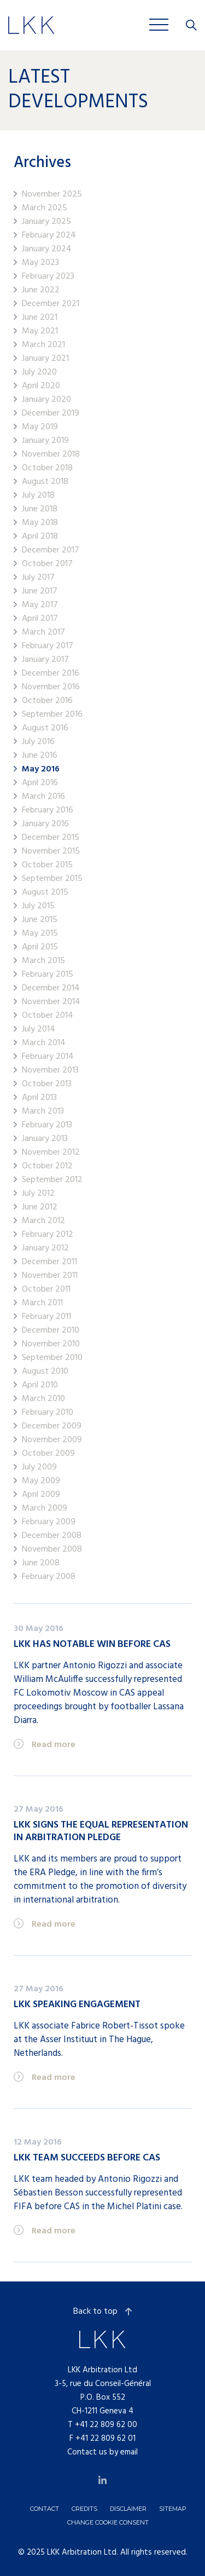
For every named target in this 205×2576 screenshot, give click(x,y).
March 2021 (43, 345)
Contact (44, 2508)
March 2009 (44, 1508)
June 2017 (39, 591)
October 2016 (47, 701)
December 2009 (51, 1426)
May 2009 (41, 1481)
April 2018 (40, 537)
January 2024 (47, 249)
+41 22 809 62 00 (106, 2424)
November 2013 (50, 1070)
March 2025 (44, 208)
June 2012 (39, 1207)
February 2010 (47, 1413)
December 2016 (50, 674)
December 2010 (50, 1331)
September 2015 (52, 879)
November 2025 (52, 194)
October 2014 (47, 1016)
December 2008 (51, 1536)
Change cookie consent (108, 2522)
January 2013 (45, 1139)
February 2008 (48, 1577)
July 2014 (38, 1029)
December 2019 (50, 413)
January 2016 (45, 824)
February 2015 (47, 975)
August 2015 (45, 893)
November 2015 (51, 851)
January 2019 (45, 441)
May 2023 (40, 263)
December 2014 (51, 988)
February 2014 (48, 1057)
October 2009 (48, 1454)
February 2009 (48, 1522)
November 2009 (52, 1440)
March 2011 (42, 1303)
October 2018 (47, 468)
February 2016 (47, 810)
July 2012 (38, 1194)
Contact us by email (102, 2452)
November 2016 (51, 687)
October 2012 (47, 1166)
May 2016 (41, 769)
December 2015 (50, 838)
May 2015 (40, 934)
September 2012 (52, 1180)
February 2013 (47, 1125)
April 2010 (40, 1385)
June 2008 (41, 1563)
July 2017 (38, 578)
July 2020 (39, 372)
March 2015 (43, 961)
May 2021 (40, 331)
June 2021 (39, 318)
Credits (84, 2508)
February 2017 (47, 646)
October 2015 (47, 865)
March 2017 (43, 632)
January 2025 (46, 222)
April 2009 (41, 1495)
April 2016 (40, 783)
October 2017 (47, 564)
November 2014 (51, 1002)
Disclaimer (128, 2508)
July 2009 (39, 1467)
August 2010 (45, 1372)
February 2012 (47, 1235)
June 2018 (39, 509)
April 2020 (41, 386)
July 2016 (38, 742)
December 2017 (50, 550)
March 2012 (43, 1221)
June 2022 (41, 290)
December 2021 (50, 304)
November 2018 (51, 455)
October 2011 (46, 1289)
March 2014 (44, 1043)
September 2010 (52, 1358)
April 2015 (40, 947)
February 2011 (46, 1317)
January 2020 (46, 400)
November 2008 (52, 1550)
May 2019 (40, 427)
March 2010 (43, 1399)
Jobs (90, 24)
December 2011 (49, 1262)
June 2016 (39, 756)
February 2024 (49, 236)
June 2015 (39, 920)
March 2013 (43, 1112)
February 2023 (48, 277)
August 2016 (45, 728)
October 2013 (47, 1084)
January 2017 (45, 660)
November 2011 (50, 1276)
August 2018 (45, 482)
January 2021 (45, 359)
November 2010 (51, 1344)
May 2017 (40, 605)
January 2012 (45, 1248)
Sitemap (172, 2508)
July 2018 (38, 496)
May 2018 (40, 523)
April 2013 (39, 1098)
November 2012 (51, 1153)
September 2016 (52, 715)
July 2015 (38, 906)
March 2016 (43, 797)
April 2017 (40, 619)
